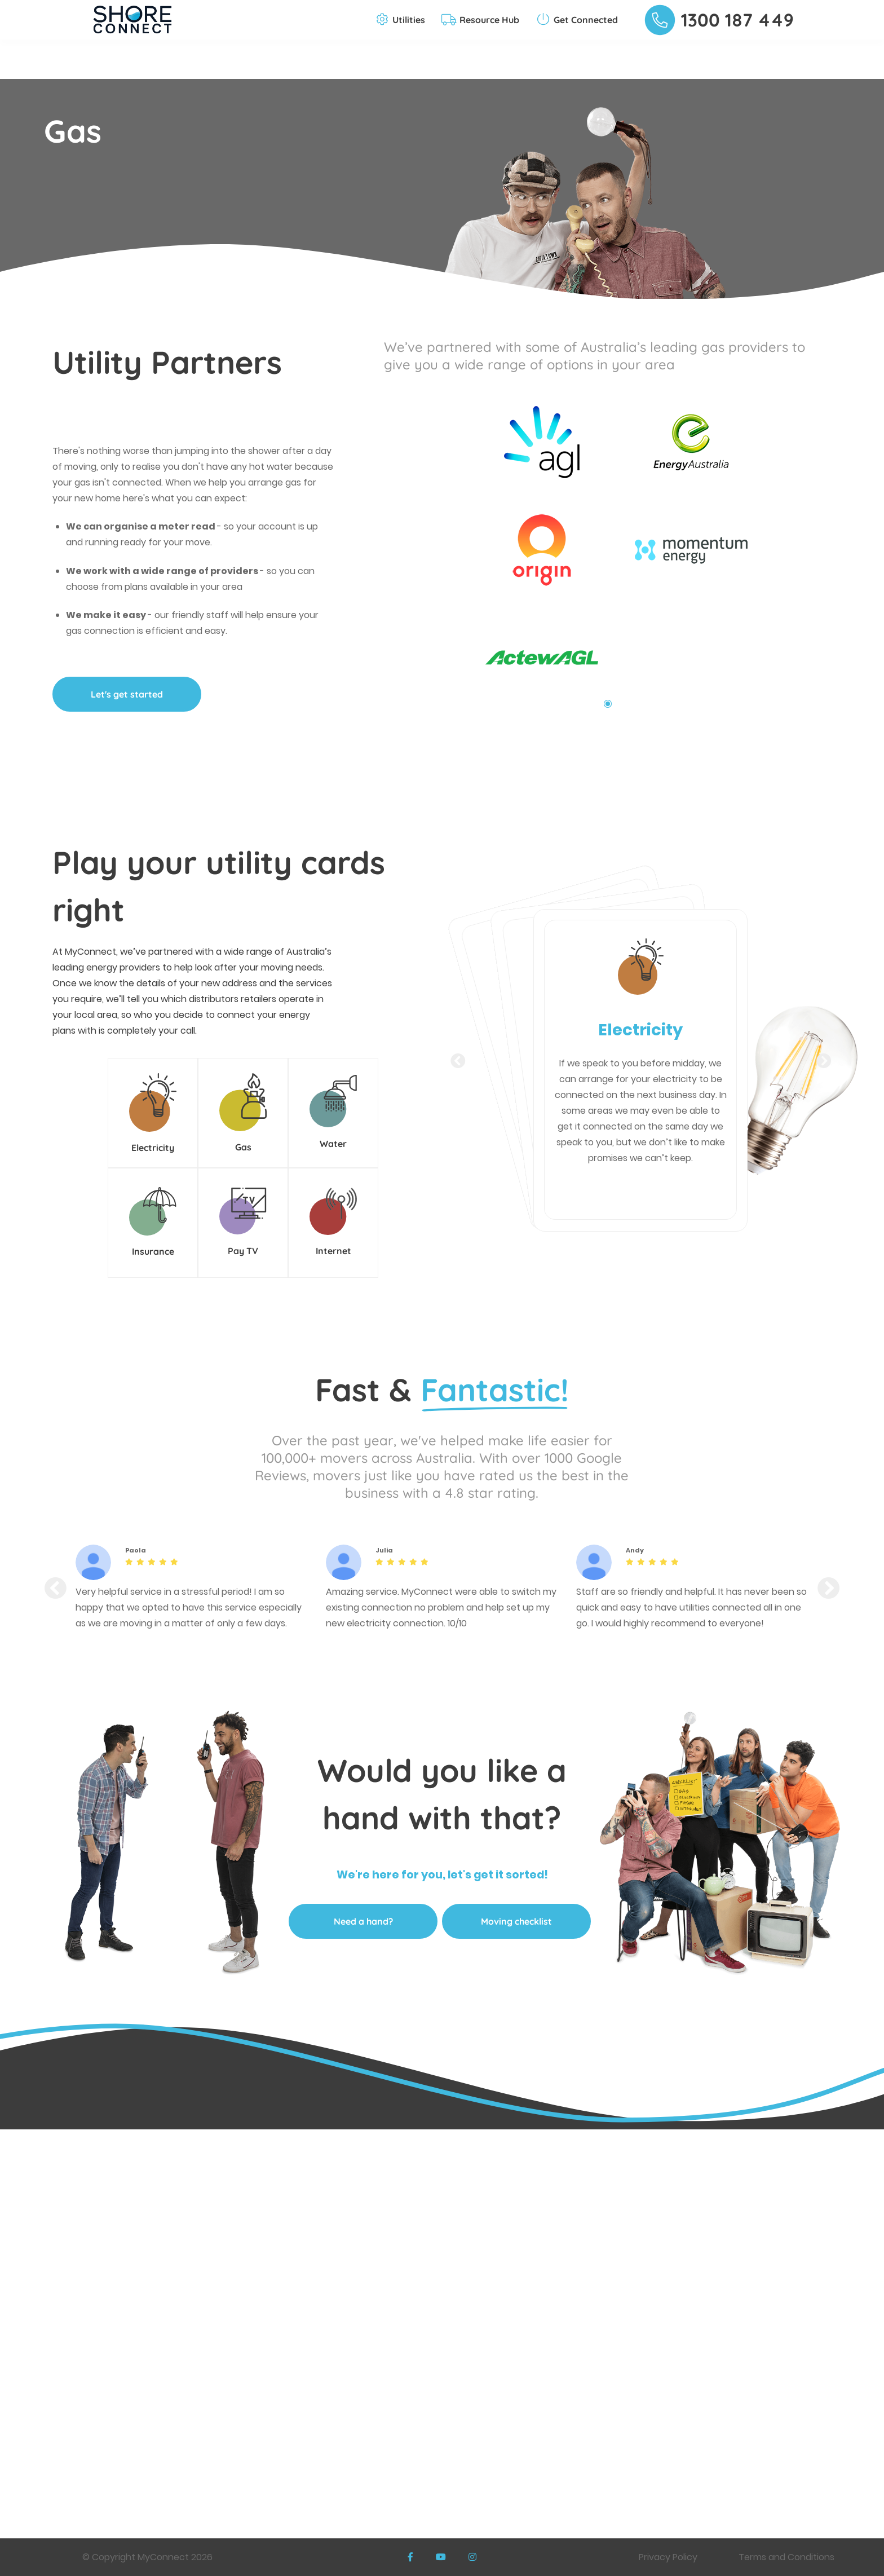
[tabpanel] (533, 538)
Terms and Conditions (786, 2557)
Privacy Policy (668, 2557)
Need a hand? (363, 1921)
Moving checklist (516, 1921)
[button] (401, 19)
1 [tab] (608, 704)
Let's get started (127, 694)
